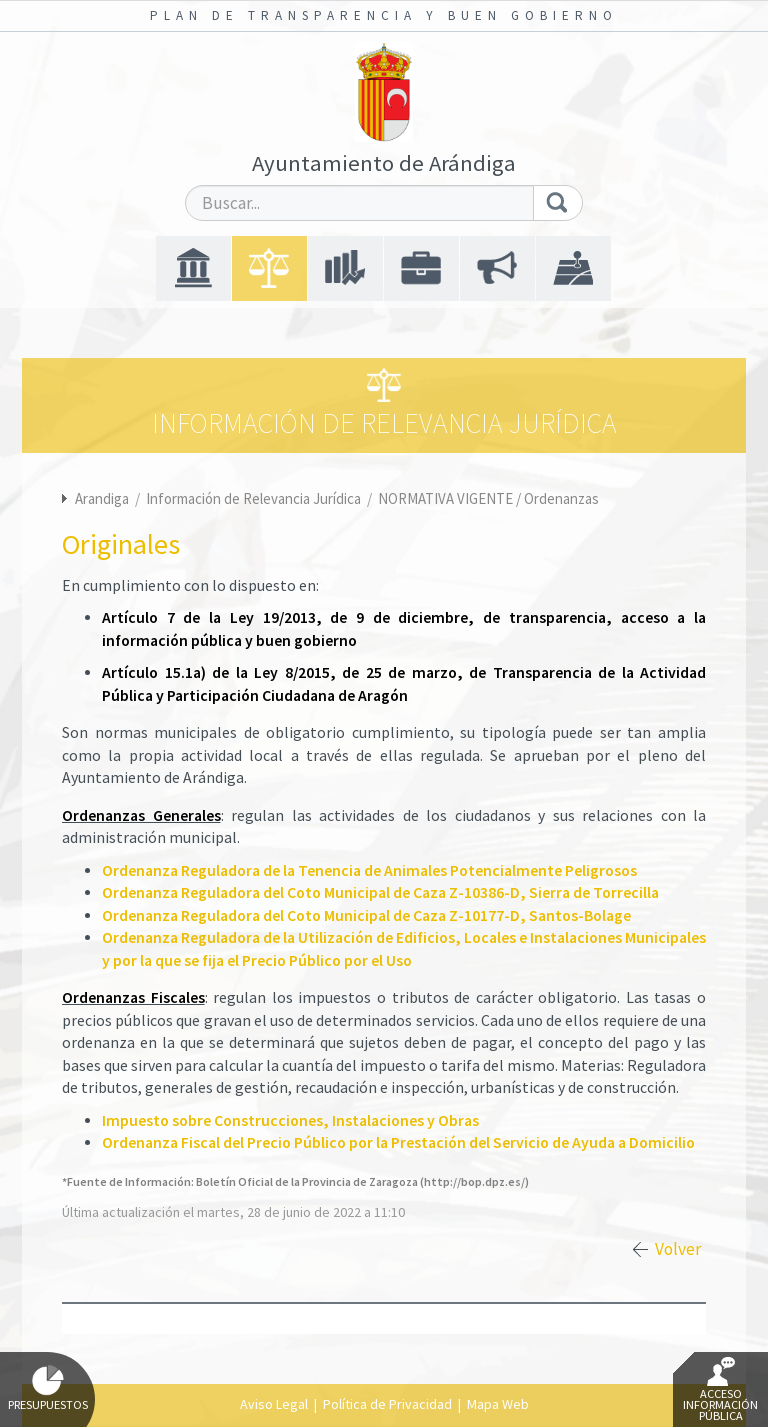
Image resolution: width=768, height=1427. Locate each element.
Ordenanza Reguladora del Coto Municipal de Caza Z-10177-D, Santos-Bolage (366, 915)
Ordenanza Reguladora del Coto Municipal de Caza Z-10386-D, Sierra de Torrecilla (380, 892)
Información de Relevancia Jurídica (255, 498)
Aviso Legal (274, 1404)
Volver (678, 1249)
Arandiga (102, 498)
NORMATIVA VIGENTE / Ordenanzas (488, 498)
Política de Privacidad (387, 1404)
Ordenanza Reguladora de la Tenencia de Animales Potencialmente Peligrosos (369, 870)
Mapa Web (498, 1404)
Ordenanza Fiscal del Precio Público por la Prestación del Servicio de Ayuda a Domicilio (398, 1142)
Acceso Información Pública (720, 1390)
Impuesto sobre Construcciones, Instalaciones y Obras (290, 1120)
